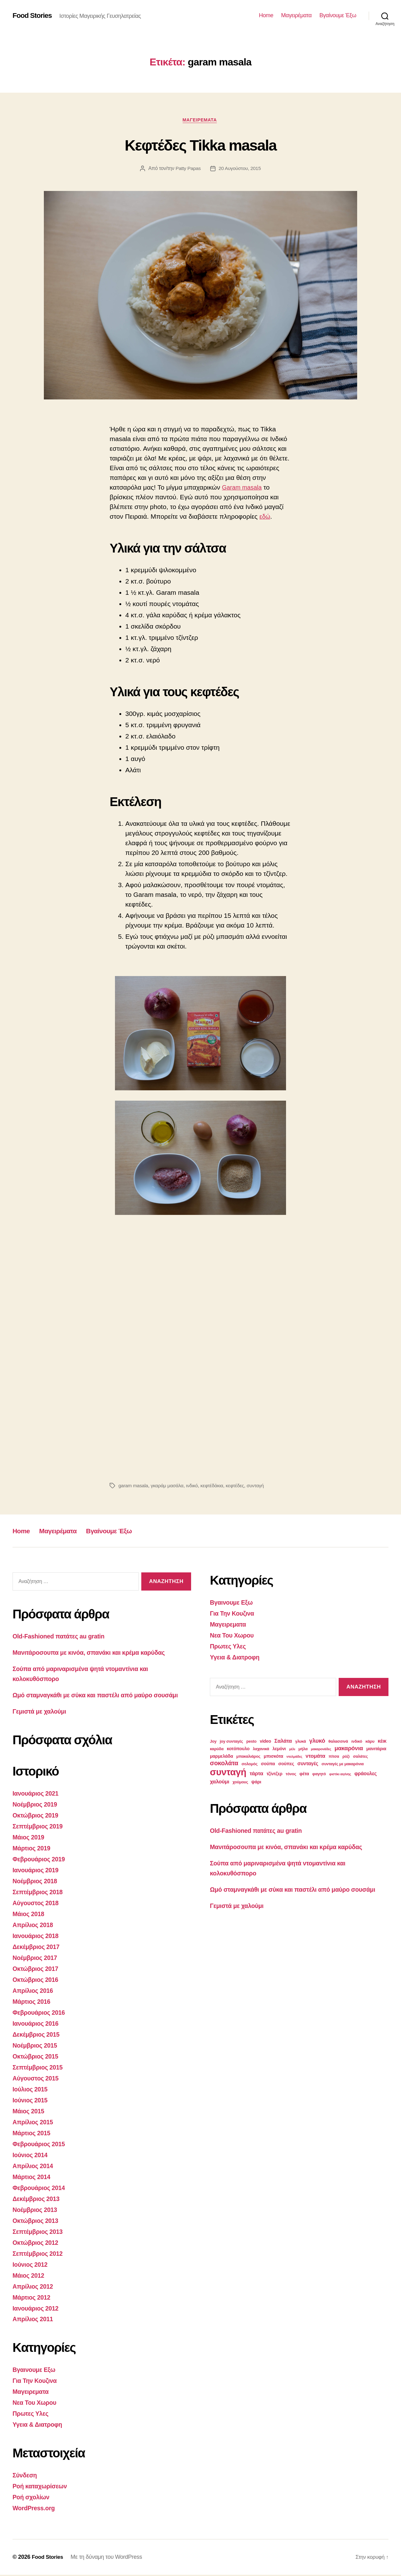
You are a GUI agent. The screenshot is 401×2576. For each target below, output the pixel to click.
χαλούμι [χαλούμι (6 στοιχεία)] (219, 1782)
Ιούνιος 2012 (31, 2267)
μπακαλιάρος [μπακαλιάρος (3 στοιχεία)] (248, 1757)
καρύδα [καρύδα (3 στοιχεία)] (216, 1749)
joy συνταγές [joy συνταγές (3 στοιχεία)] (231, 1742)
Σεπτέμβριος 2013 (40, 2235)
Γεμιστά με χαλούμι (42, 1721)
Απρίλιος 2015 (34, 2127)
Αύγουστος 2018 (38, 1911)
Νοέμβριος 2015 (37, 2051)
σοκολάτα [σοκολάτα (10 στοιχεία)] (224, 1763)
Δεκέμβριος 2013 (38, 2203)
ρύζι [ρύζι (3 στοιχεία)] (346, 1757)
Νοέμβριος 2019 (37, 1814)
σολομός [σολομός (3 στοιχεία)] (250, 1764)
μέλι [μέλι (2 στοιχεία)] (292, 1749)
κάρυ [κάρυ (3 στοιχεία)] (370, 1742)
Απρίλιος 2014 (34, 2170)
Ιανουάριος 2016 (37, 2030)
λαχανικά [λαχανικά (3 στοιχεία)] (261, 1749)
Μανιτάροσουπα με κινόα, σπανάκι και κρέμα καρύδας (95, 1653)
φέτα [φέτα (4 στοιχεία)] (304, 1773)
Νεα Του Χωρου (36, 2404)
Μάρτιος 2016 (33, 2008)
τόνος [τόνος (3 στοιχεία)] (291, 1774)
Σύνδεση (26, 2477)
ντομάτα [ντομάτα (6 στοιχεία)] (315, 1756)
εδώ (265, 517)
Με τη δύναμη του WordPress (108, 2558)
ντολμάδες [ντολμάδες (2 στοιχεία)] (294, 1757)
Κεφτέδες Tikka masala (200, 144)
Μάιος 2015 (30, 2116)
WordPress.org (36, 2509)
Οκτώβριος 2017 (37, 1976)
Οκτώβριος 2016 (37, 1987)
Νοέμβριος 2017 (37, 1965)
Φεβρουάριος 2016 (41, 2019)
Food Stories (34, 15)
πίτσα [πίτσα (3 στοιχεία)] (334, 1757)
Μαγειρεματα (200, 120)
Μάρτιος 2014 (33, 2181)
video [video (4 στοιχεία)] (265, 1741)
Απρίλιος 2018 (34, 1932)
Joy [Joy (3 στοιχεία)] (213, 1742)
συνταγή (260, 1486)
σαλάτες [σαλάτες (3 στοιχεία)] (360, 1757)
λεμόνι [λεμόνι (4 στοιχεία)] (279, 1748)
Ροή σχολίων (33, 2498)
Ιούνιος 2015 (31, 2105)
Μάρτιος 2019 (33, 1857)
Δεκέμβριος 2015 (38, 2040)
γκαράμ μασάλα (169, 1486)
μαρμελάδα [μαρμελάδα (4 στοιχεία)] (221, 1756)
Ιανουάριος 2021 (37, 1803)
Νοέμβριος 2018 (37, 1889)
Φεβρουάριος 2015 (41, 2148)
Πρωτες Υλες (32, 2415)
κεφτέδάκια (215, 1486)
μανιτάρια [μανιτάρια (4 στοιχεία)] (376, 1748)
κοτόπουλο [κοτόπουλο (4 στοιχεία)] (238, 1748)
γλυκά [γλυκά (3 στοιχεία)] (300, 1742)
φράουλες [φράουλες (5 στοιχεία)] (365, 1773)
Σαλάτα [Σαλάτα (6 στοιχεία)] (283, 1741)
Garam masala (243, 488)
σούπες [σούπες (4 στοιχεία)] (286, 1763)
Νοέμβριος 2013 (37, 2213)
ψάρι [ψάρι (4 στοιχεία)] (256, 1782)
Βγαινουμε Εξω (36, 2372)
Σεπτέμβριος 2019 (40, 1835)
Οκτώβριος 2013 (37, 2224)
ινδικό (194, 1486)
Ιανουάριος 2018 (37, 1943)
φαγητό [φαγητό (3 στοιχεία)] (319, 1774)
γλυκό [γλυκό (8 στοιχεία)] (317, 1741)
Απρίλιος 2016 (34, 1997)
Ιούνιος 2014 (31, 2159)
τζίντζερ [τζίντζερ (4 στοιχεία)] (275, 1773)
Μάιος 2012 (30, 2278)
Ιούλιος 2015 (31, 2095)
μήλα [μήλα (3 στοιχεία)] (303, 1749)
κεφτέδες (238, 1486)
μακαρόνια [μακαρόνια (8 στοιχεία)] (349, 1748)
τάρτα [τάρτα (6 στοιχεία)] (256, 1774)
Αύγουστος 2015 (38, 2084)
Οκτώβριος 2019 (37, 1824)
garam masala (133, 1486)
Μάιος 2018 (30, 1922)
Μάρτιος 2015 (33, 2138)
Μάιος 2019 (30, 1846)
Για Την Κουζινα (36, 2383)
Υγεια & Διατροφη (39, 2426)
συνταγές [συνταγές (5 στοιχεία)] (307, 1763)
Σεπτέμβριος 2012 (40, 2256)
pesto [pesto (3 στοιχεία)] (251, 1742)
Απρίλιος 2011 (34, 2321)
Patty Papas (187, 169)
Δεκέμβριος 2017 (38, 1954)
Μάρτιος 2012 (33, 2300)
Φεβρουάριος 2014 (41, 2192)
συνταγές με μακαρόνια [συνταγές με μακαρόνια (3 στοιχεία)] (342, 1764)
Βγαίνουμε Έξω (338, 15)
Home (266, 15)
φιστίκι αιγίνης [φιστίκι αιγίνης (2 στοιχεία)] (340, 1774)
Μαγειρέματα (296, 15)
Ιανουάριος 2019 (37, 1879)
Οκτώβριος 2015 (37, 2062)
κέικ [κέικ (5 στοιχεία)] (382, 1741)
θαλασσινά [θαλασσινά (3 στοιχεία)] (338, 1742)
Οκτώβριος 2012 (37, 2246)
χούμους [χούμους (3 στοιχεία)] (240, 1782)
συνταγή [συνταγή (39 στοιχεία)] (228, 1772)
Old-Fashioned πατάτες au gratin (62, 1637)
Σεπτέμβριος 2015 (40, 2073)
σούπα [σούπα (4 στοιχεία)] (268, 1763)
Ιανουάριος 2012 (37, 2311)
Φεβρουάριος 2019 (41, 1868)
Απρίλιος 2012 (34, 2289)
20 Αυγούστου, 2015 (240, 169)
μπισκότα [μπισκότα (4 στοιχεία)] (273, 1756)
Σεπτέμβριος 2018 (40, 1900)
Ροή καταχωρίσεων (42, 2487)
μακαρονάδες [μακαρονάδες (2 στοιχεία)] (321, 1749)
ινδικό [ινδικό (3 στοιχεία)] (356, 1742)
